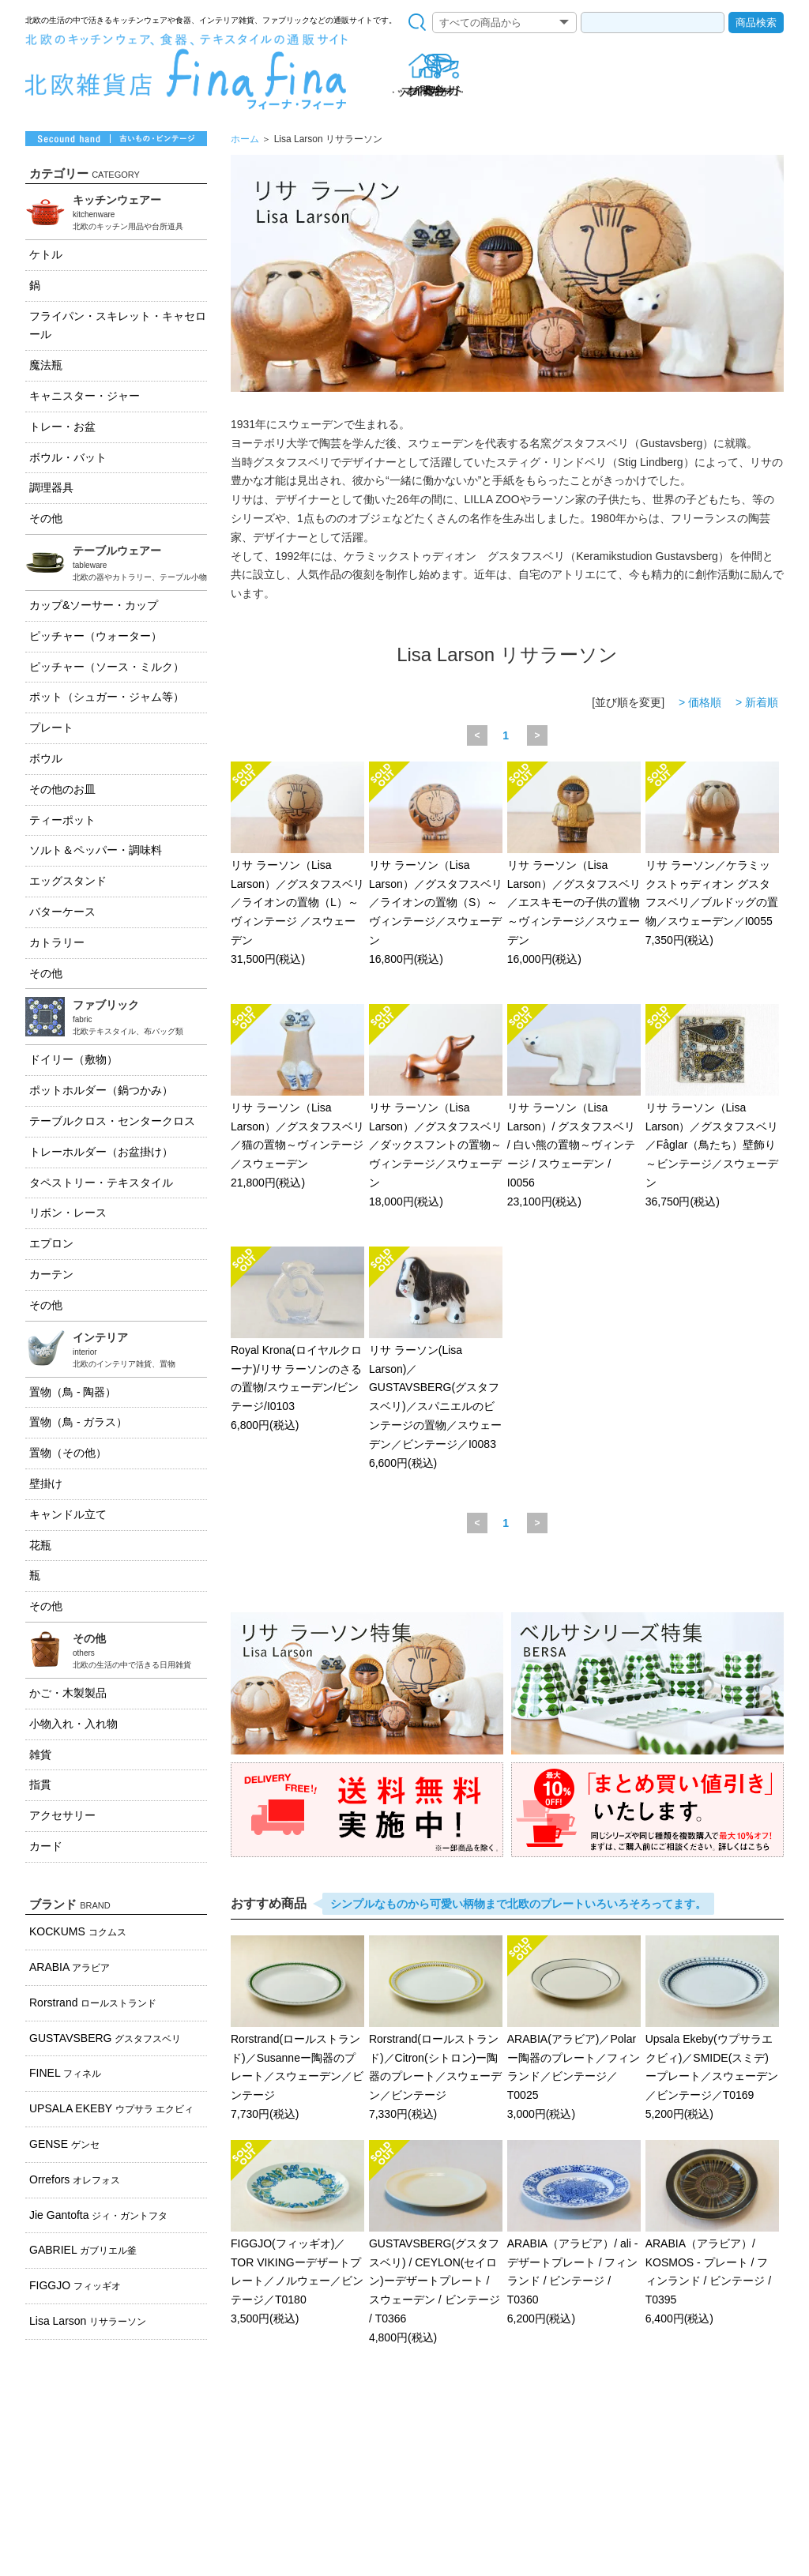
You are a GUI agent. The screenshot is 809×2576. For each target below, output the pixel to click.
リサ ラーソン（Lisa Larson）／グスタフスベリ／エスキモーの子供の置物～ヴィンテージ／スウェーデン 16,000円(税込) (574, 864)
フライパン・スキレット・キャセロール (117, 325)
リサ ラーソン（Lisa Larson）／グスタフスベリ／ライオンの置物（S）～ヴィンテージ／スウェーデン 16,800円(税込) (435, 864)
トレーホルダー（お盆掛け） (101, 1151)
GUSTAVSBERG (105, 2038)
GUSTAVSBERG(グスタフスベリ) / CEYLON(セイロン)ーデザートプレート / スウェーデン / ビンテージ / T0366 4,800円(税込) (435, 2243)
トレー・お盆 (62, 426)
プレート (51, 727)
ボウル (45, 758)
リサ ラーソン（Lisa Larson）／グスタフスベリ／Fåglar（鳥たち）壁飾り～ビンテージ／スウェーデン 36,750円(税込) (712, 1107)
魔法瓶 (45, 365)
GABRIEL (83, 2249)
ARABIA (69, 1967)
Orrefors (74, 2179)
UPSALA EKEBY (111, 2108)
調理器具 (51, 487)
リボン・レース (68, 1212)
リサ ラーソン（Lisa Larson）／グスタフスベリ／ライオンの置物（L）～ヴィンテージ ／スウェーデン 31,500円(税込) (297, 864)
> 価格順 (700, 702)
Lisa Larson (87, 2321)
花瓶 (40, 1545)
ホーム (245, 139)
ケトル (45, 254)
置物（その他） (68, 1452)
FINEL (65, 2072)
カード (45, 1846)
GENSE (64, 2144)
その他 (45, 518)
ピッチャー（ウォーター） (95, 636)
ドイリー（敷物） (73, 1059)
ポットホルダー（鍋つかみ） (101, 1090)
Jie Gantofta (98, 2215)
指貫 (40, 1784)
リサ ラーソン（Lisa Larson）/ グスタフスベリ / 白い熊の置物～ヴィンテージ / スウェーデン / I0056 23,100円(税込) (574, 1107)
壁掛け (45, 1483)
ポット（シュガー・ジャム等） (106, 696)
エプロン (51, 1243)
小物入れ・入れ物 (73, 1723)
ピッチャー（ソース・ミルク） (106, 666)
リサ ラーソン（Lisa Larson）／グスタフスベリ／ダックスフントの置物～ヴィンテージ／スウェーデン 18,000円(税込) (435, 1107)
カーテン (51, 1274)
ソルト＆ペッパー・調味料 (95, 850)
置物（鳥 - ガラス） (78, 1422)
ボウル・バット (68, 457)
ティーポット (62, 820)
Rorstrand (92, 2002)
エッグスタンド (68, 880)
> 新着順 (757, 702)
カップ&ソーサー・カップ (93, 605)
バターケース (62, 911)
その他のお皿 (62, 789)
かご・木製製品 (68, 1693)
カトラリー (57, 942)
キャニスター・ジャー (84, 395)
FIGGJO (75, 2285)
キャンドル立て (68, 1514)
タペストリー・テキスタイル (101, 1182)
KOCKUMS (77, 1931)
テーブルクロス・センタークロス (112, 1121)
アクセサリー (62, 1815)
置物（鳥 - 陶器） (72, 1392)
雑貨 (40, 1754)
